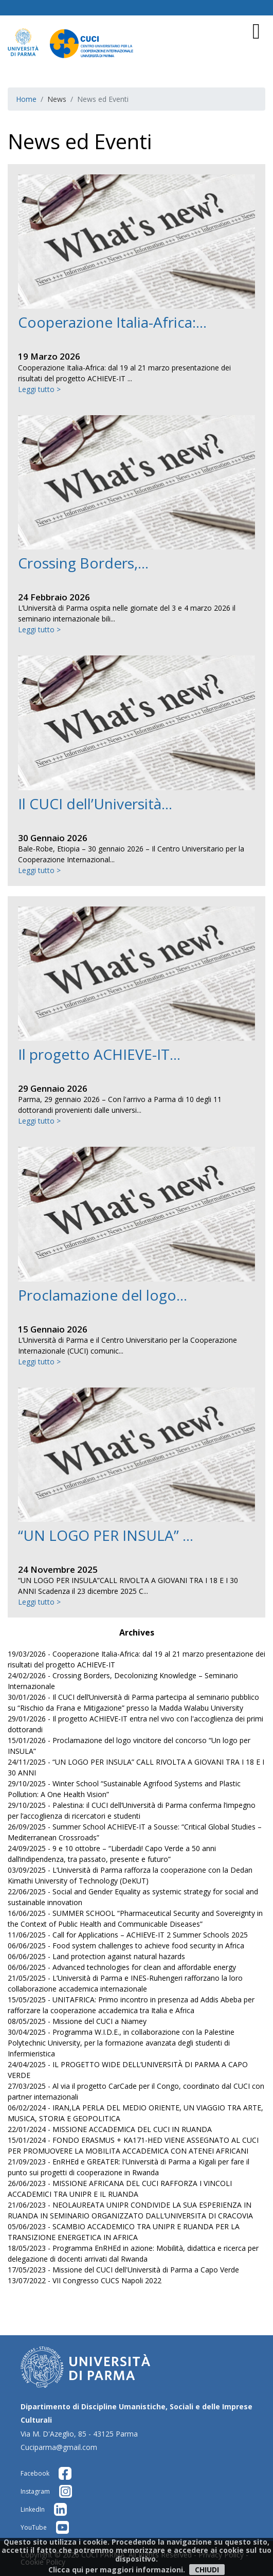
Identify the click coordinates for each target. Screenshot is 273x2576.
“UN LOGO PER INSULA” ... (105, 1535)
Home (26, 99)
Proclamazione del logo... (102, 1295)
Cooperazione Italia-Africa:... (112, 322)
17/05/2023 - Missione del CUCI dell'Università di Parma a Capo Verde (123, 2270)
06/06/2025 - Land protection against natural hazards (96, 1956)
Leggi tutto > (39, 389)
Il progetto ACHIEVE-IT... (99, 1054)
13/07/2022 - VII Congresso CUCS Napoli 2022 (84, 2280)
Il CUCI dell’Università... (95, 803)
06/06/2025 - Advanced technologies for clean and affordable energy (122, 1967)
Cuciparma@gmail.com (59, 2447)
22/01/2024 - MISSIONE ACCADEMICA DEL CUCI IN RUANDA (110, 2129)
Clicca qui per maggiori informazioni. (116, 2569)
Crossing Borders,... (83, 563)
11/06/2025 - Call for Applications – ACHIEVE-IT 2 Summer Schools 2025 (128, 1935)
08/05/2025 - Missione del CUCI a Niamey (77, 2021)
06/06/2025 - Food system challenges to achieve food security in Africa (126, 1945)
